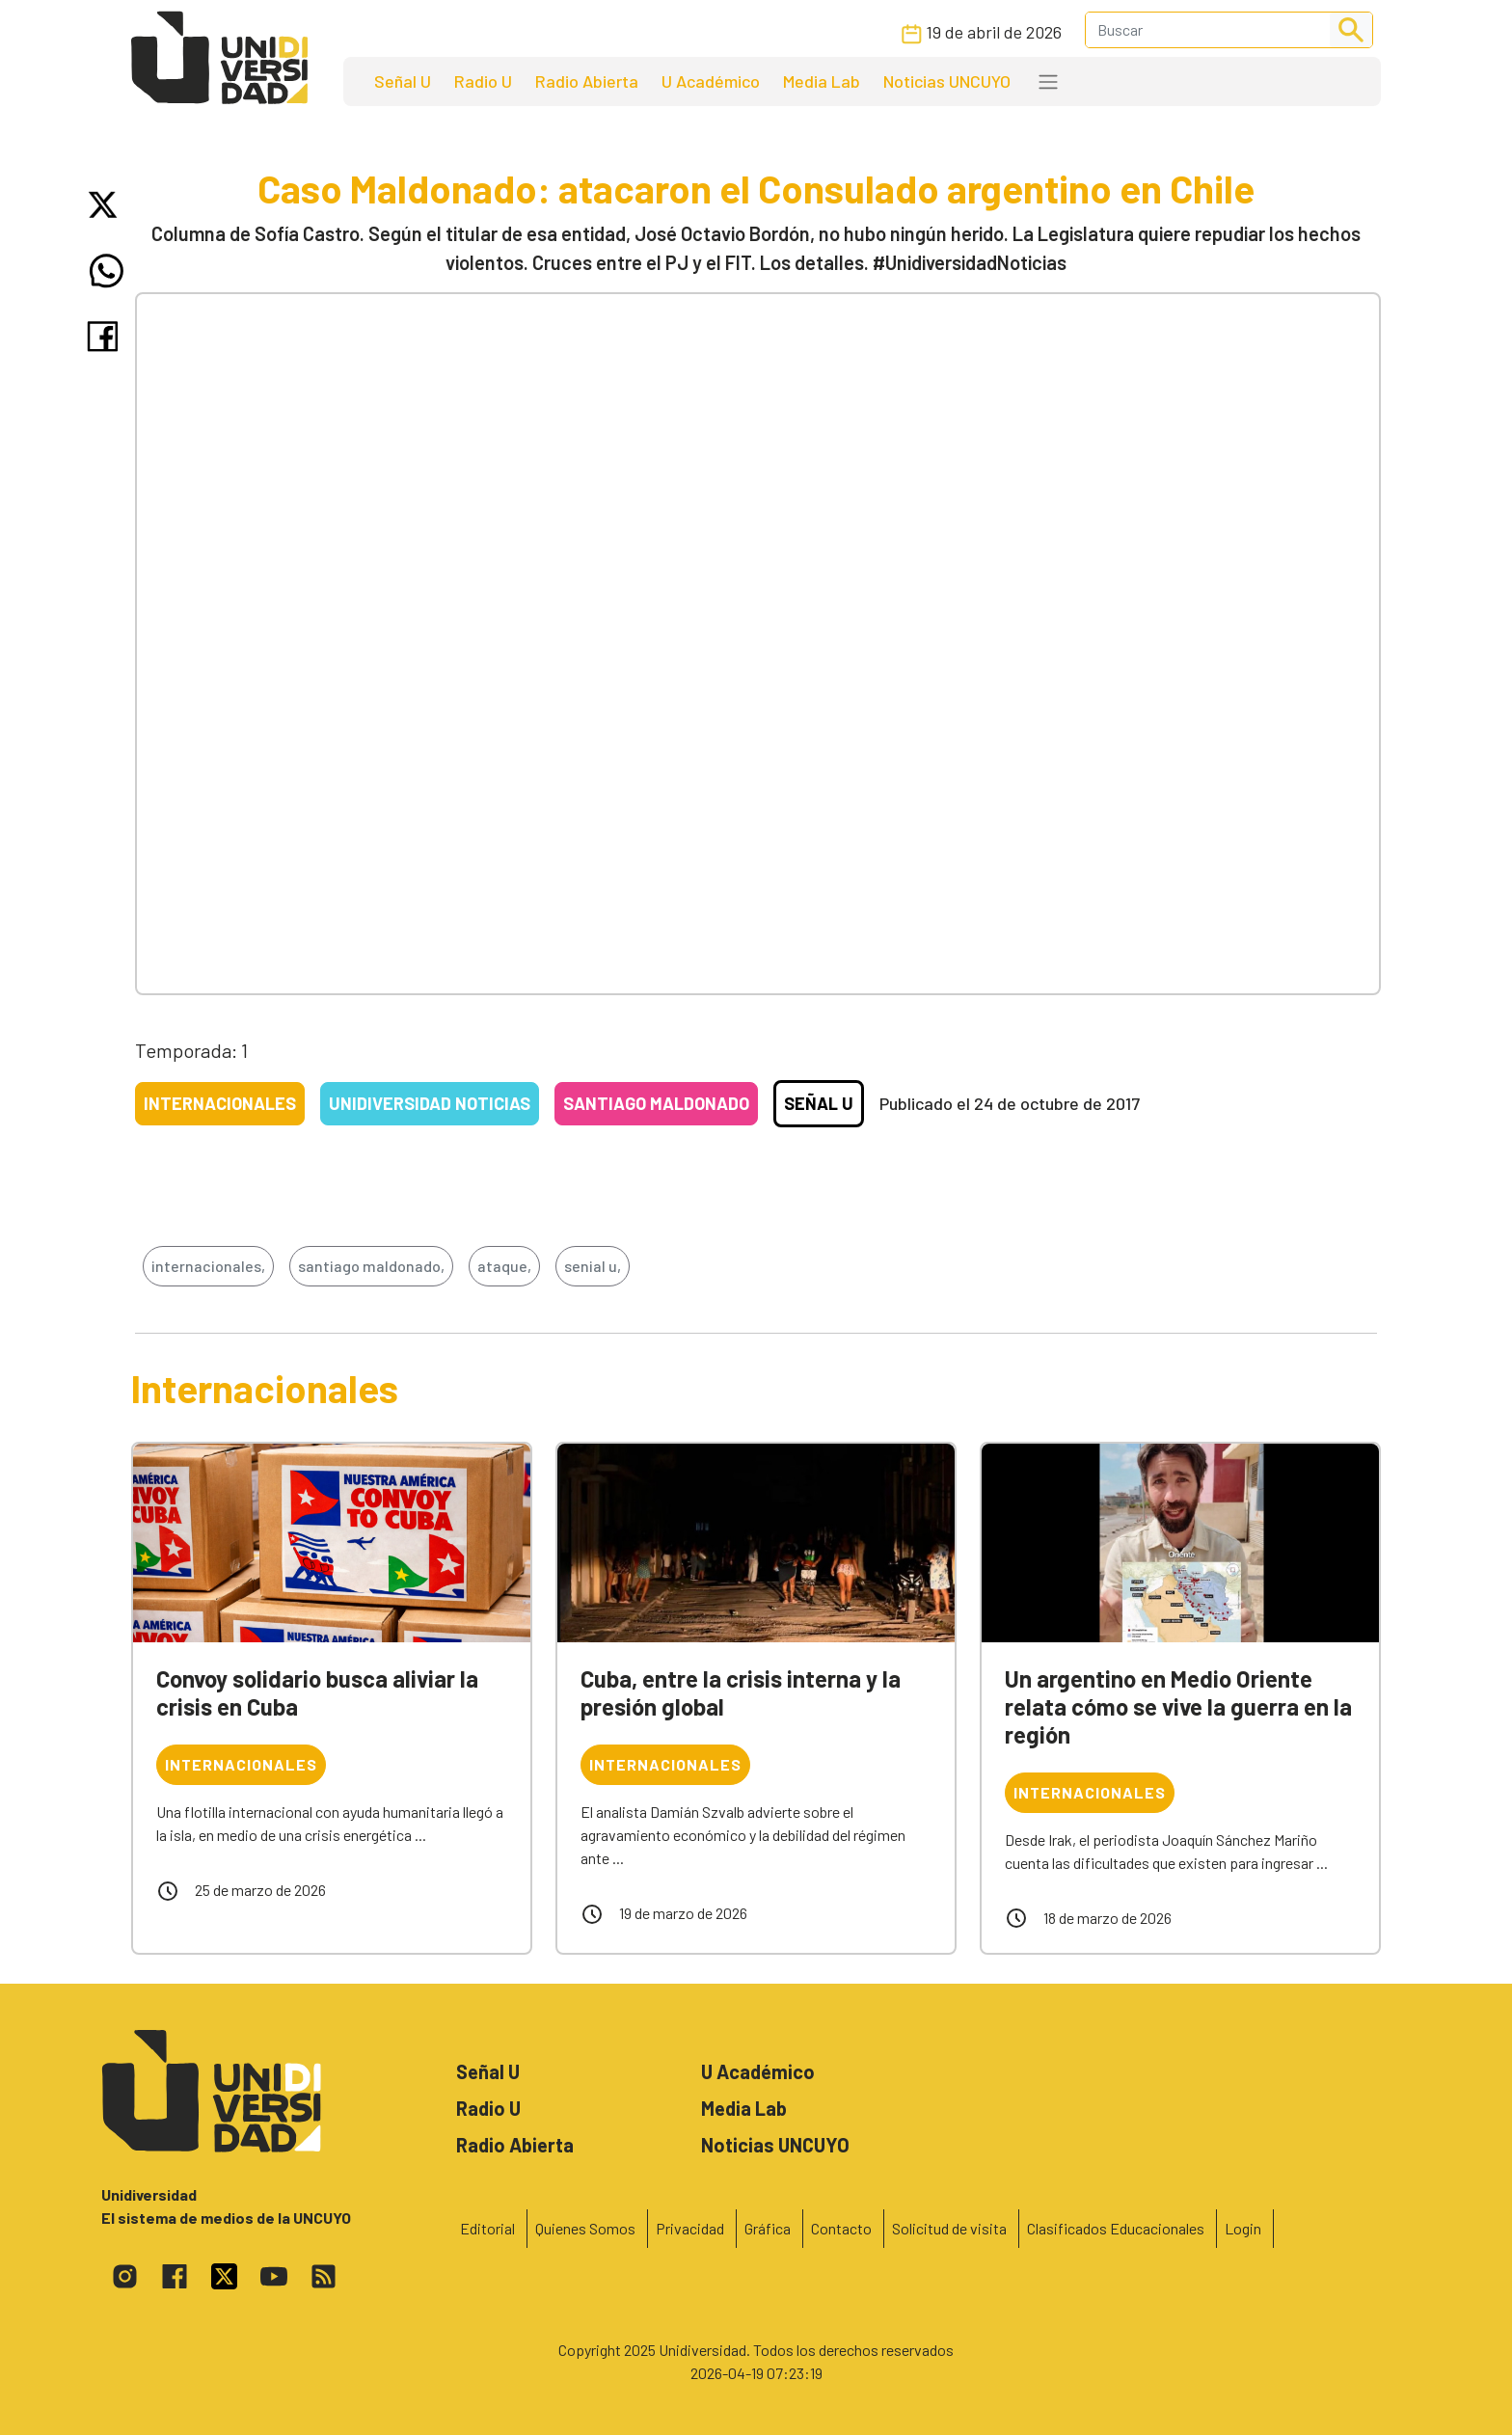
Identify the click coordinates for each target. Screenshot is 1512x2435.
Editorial (487, 2228)
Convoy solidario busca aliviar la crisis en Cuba (317, 1692)
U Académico (711, 81)
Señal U (402, 81)
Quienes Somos (585, 2228)
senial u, (592, 1266)
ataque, (504, 1266)
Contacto (841, 2228)
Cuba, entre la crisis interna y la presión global (740, 1692)
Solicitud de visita (949, 2228)
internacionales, (208, 1266)
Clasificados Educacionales (1115, 2228)
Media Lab (821, 81)
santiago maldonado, (371, 1266)
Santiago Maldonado (656, 1103)
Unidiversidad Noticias (429, 1103)
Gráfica (767, 2228)
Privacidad (690, 2228)
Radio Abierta (586, 81)
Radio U (483, 81)
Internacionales (220, 1103)
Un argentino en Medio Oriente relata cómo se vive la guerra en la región (1178, 1706)
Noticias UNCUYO (947, 81)
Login (1243, 2228)
